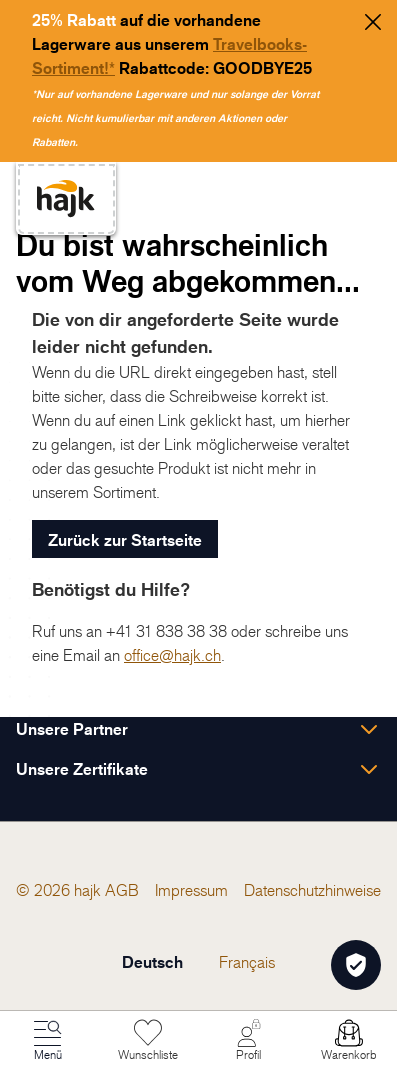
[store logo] (66, 198)
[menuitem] (122, 890)
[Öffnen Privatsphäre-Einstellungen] (356, 965)
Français (247, 962)
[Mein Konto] (249, 1041)
